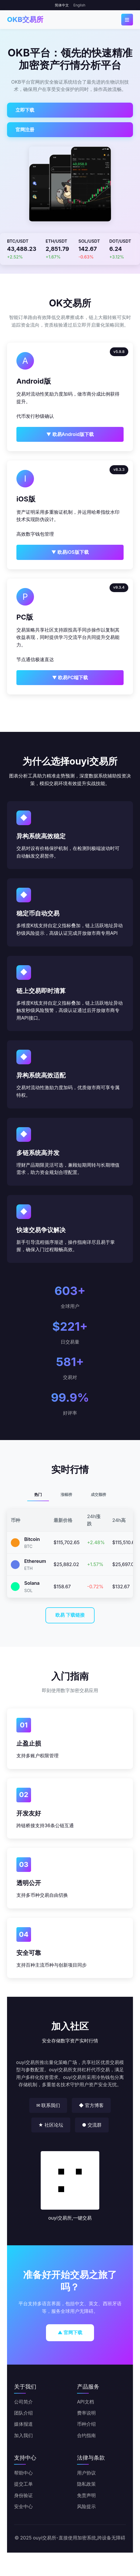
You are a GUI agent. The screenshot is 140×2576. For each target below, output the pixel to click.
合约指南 (86, 2435)
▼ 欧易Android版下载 (70, 434)
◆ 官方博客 (91, 2105)
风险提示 (86, 2506)
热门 (38, 1494)
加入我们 (23, 2435)
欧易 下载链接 (70, 1615)
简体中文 (62, 5)
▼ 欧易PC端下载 (70, 677)
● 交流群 (92, 2125)
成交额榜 (98, 1494)
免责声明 (86, 2495)
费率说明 (86, 2413)
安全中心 (23, 2506)
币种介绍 (86, 2424)
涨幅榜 (66, 1494)
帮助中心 (23, 2473)
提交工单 (23, 2484)
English (80, 5)
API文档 (85, 2402)
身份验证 (23, 2495)
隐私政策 (86, 2484)
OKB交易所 (25, 19)
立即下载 (25, 110)
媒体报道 (23, 2424)
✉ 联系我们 (48, 2105)
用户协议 (86, 2473)
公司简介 (23, 2402)
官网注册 (25, 129)
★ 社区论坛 (50, 2125)
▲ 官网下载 (70, 2332)
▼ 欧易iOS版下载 (69, 552)
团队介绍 (23, 2413)
